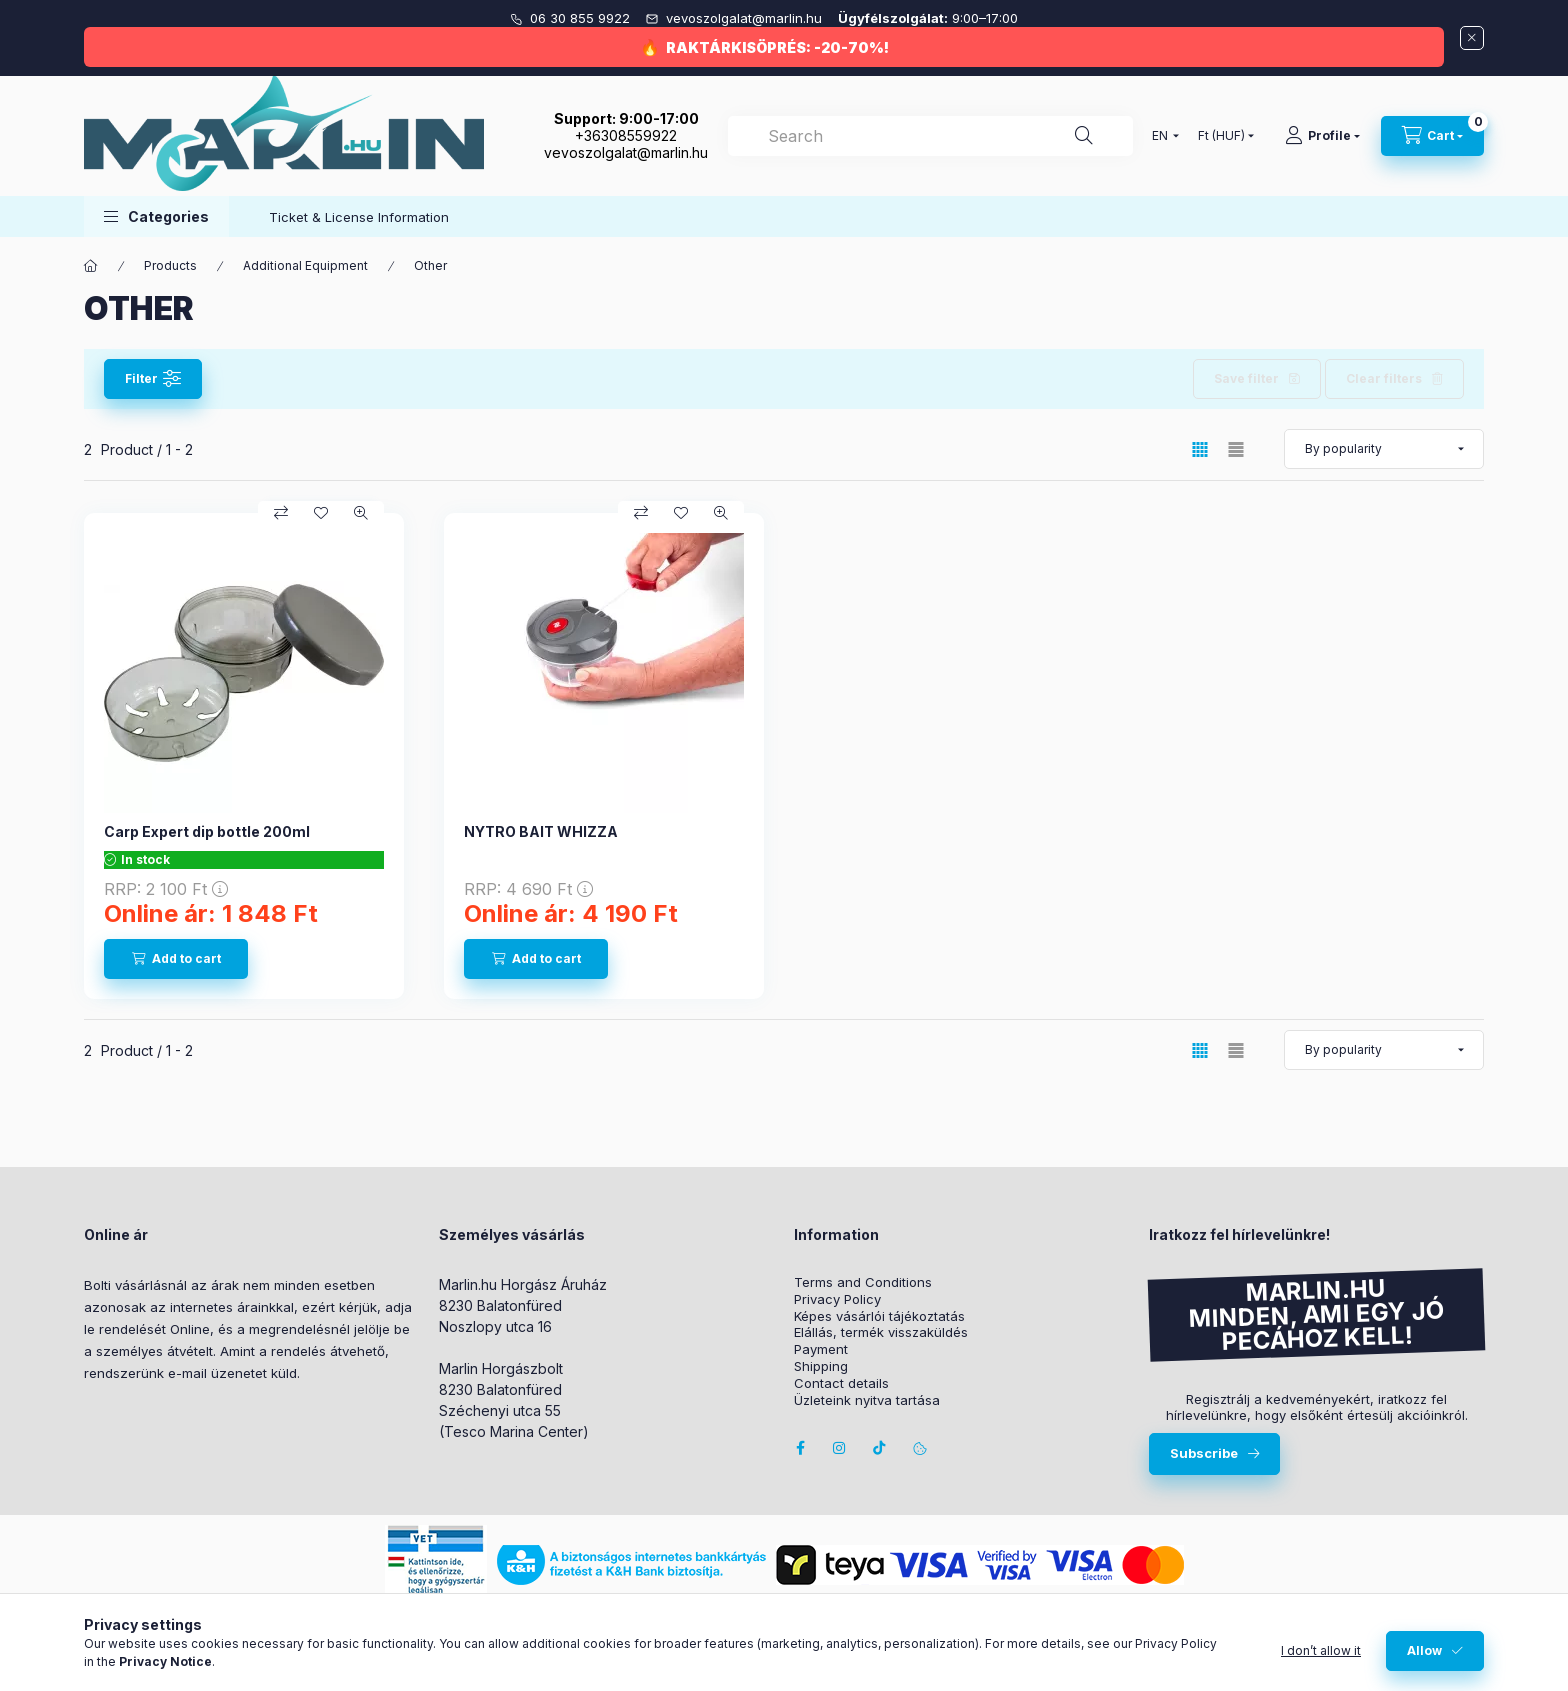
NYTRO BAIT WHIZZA (541, 831)
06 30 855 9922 (582, 18)
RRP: (166, 889)
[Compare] (281, 513)
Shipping (821, 1366)
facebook (800, 1448)
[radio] (1236, 449)
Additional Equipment (305, 265)
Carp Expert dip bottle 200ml (207, 831)
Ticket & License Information (359, 217)
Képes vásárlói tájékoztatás (879, 1316)
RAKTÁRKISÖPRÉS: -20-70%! (777, 47)
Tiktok (880, 1448)
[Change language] (1161, 136)
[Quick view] (361, 513)
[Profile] (1322, 136)
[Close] (1472, 38)
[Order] (1384, 449)
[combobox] (930, 136)
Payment (821, 1349)
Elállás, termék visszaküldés (881, 1332)
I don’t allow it (1321, 1650)
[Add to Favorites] (321, 513)
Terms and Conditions (863, 1282)
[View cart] (1432, 136)
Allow (1424, 1650)
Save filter (1246, 378)
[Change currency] (1221, 136)
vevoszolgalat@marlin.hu (746, 18)
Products (170, 265)
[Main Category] (91, 266)
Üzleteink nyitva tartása (867, 1400)
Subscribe (1204, 1453)
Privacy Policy (837, 1299)
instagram (840, 1448)
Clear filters (1384, 378)
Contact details (841, 1383)
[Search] (1084, 136)
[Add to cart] (176, 959)
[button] (156, 216)
